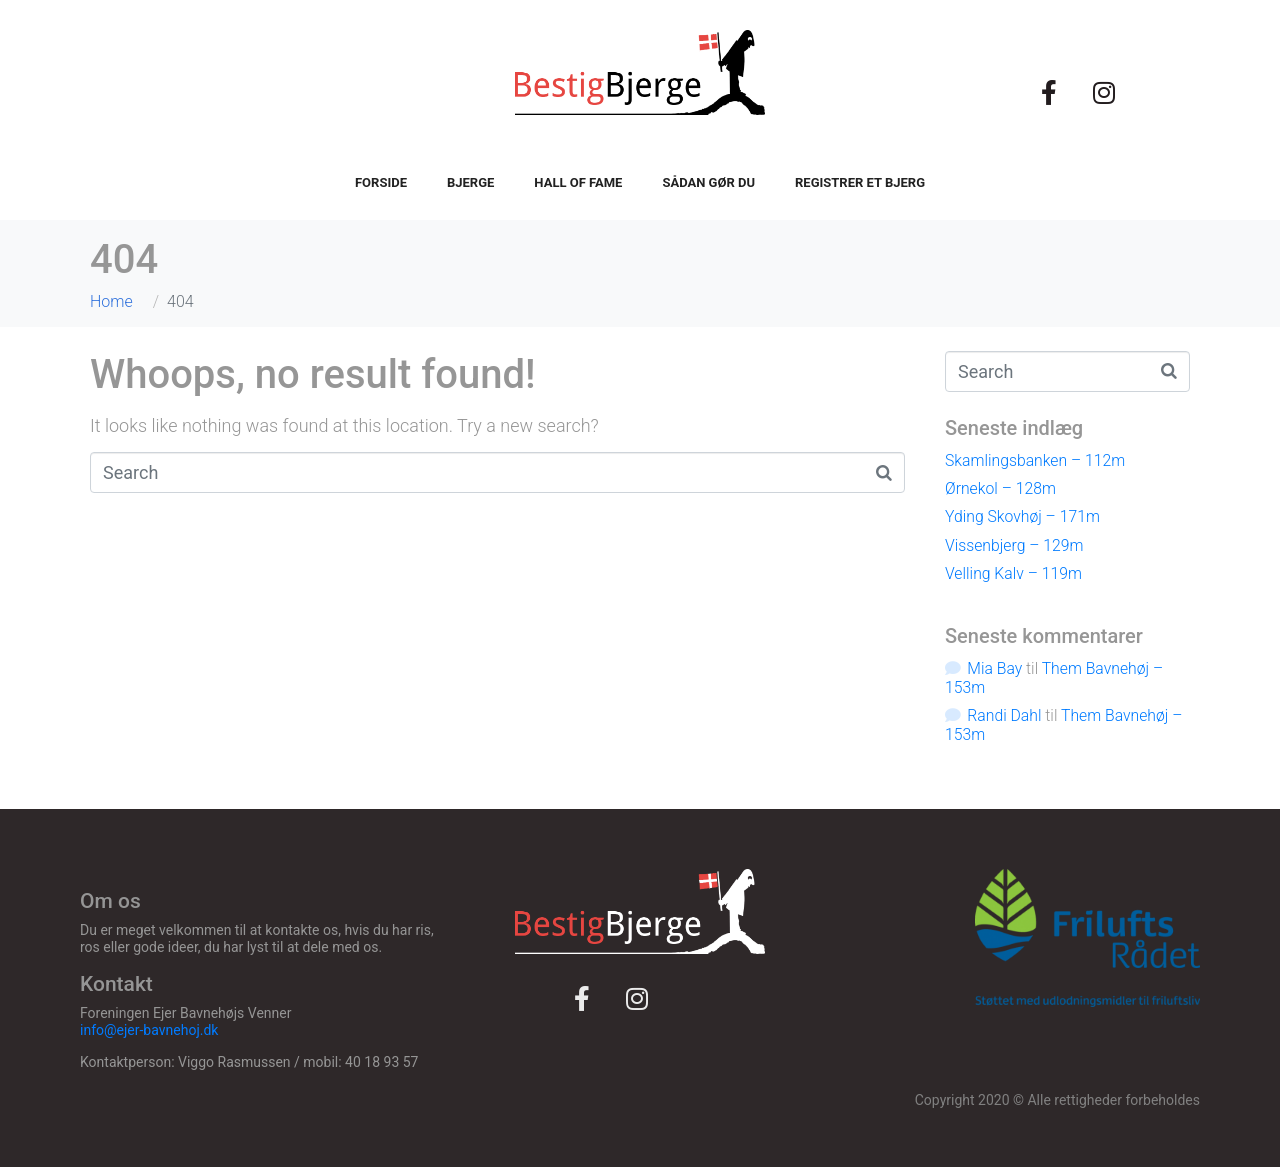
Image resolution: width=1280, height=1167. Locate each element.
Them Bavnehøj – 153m (1054, 678)
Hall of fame (578, 182)
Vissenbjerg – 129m (1014, 545)
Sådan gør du (708, 182)
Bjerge (470, 182)
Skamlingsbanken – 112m (1035, 460)
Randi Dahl (1004, 715)
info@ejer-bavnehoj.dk (149, 1030)
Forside (381, 182)
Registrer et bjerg (860, 182)
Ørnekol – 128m (1000, 488)
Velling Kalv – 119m (1013, 573)
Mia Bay (994, 668)
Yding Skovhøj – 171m (1022, 516)
